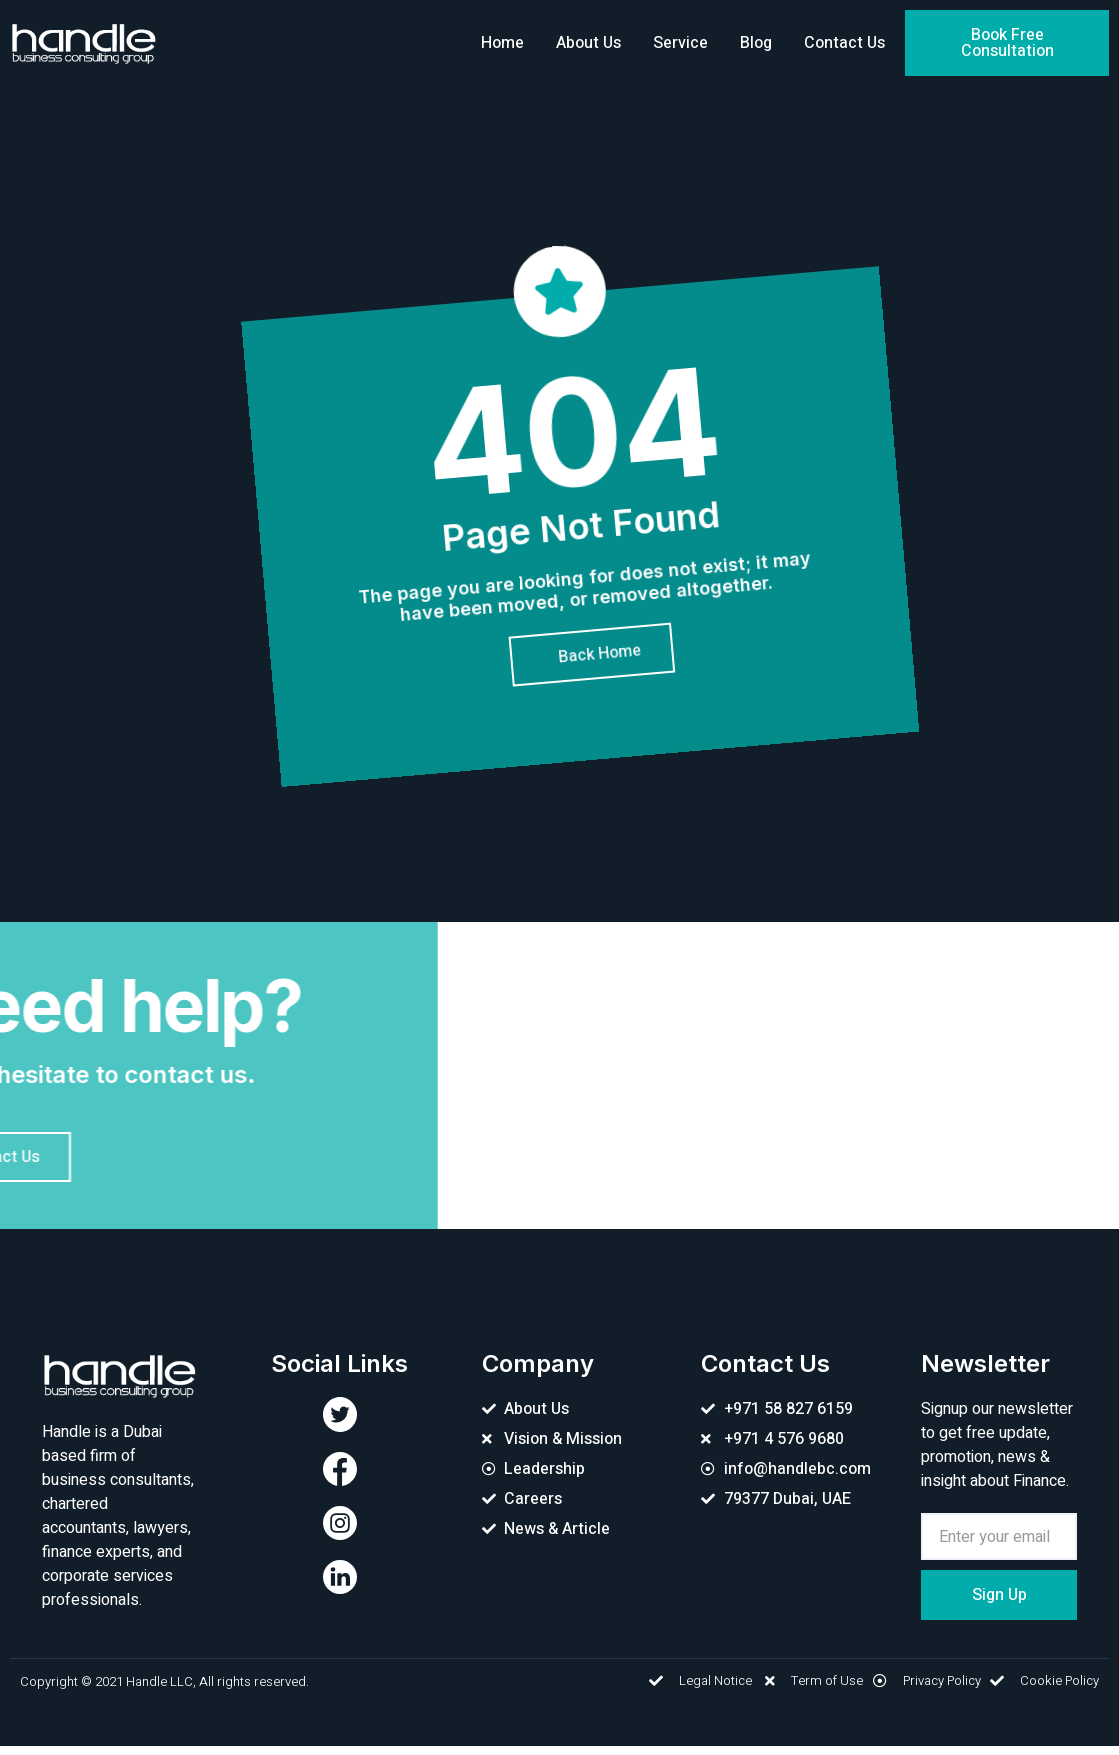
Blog (756, 43)
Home (502, 43)
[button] (1007, 43)
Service (680, 43)
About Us (588, 43)
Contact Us (844, 43)
